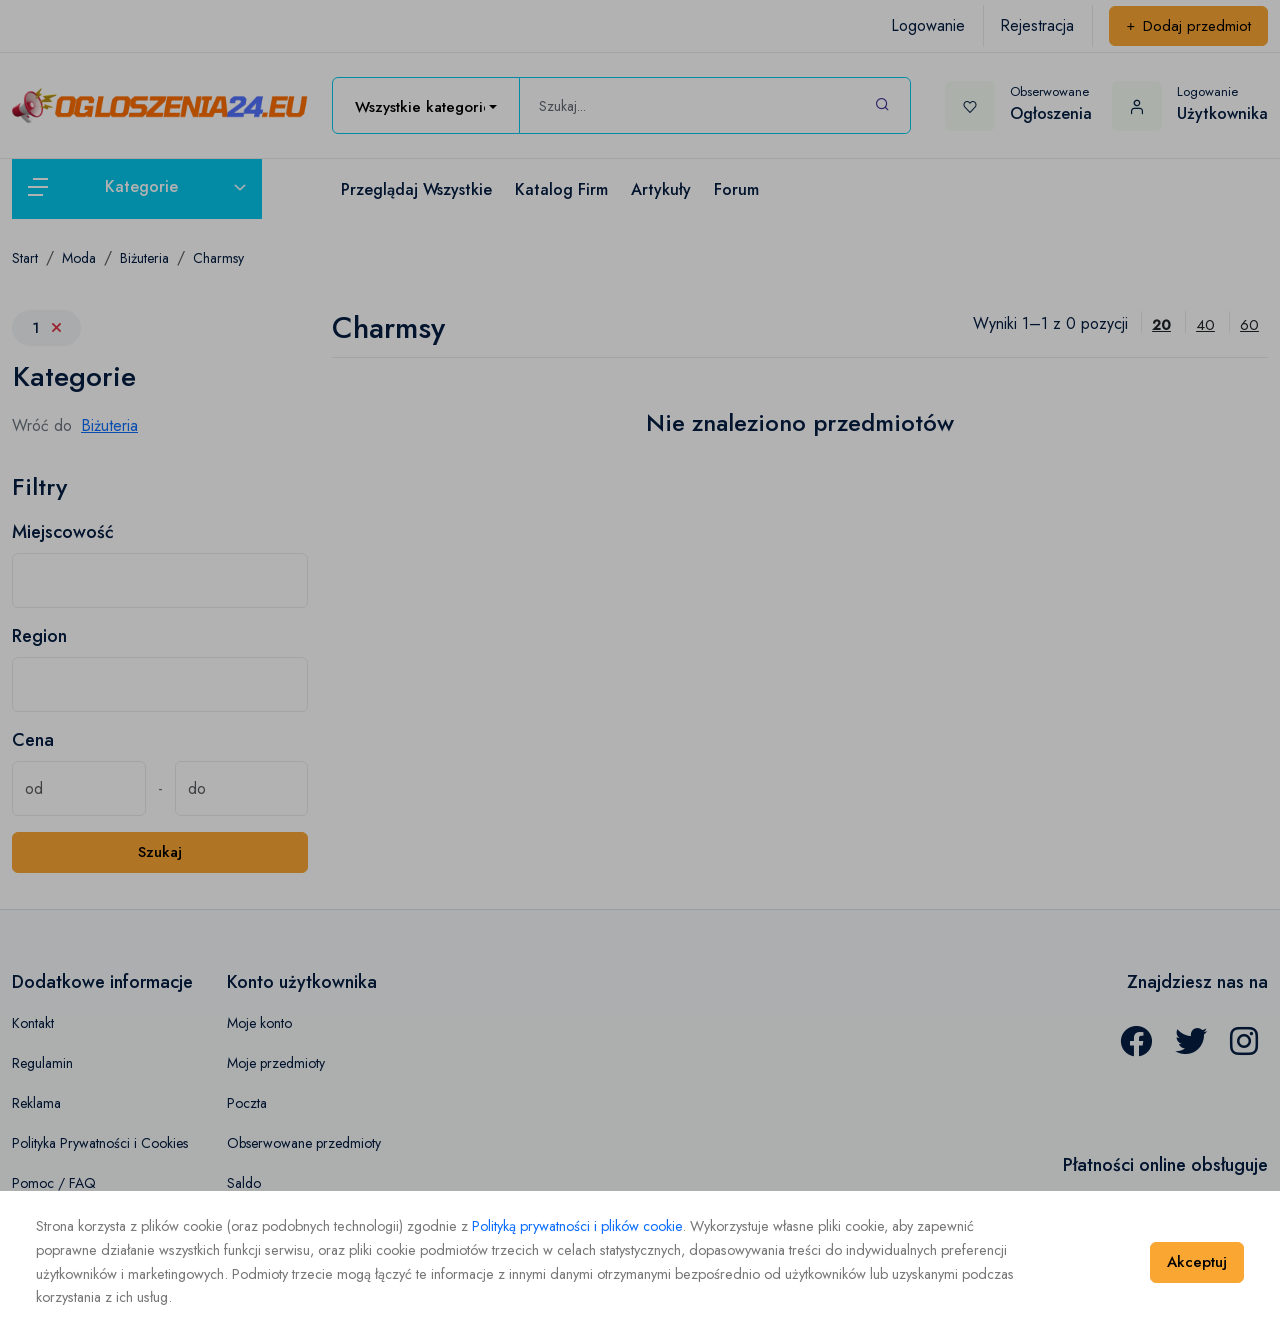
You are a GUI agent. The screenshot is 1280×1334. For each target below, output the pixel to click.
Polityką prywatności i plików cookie (577, 1226)
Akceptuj (1197, 1262)
